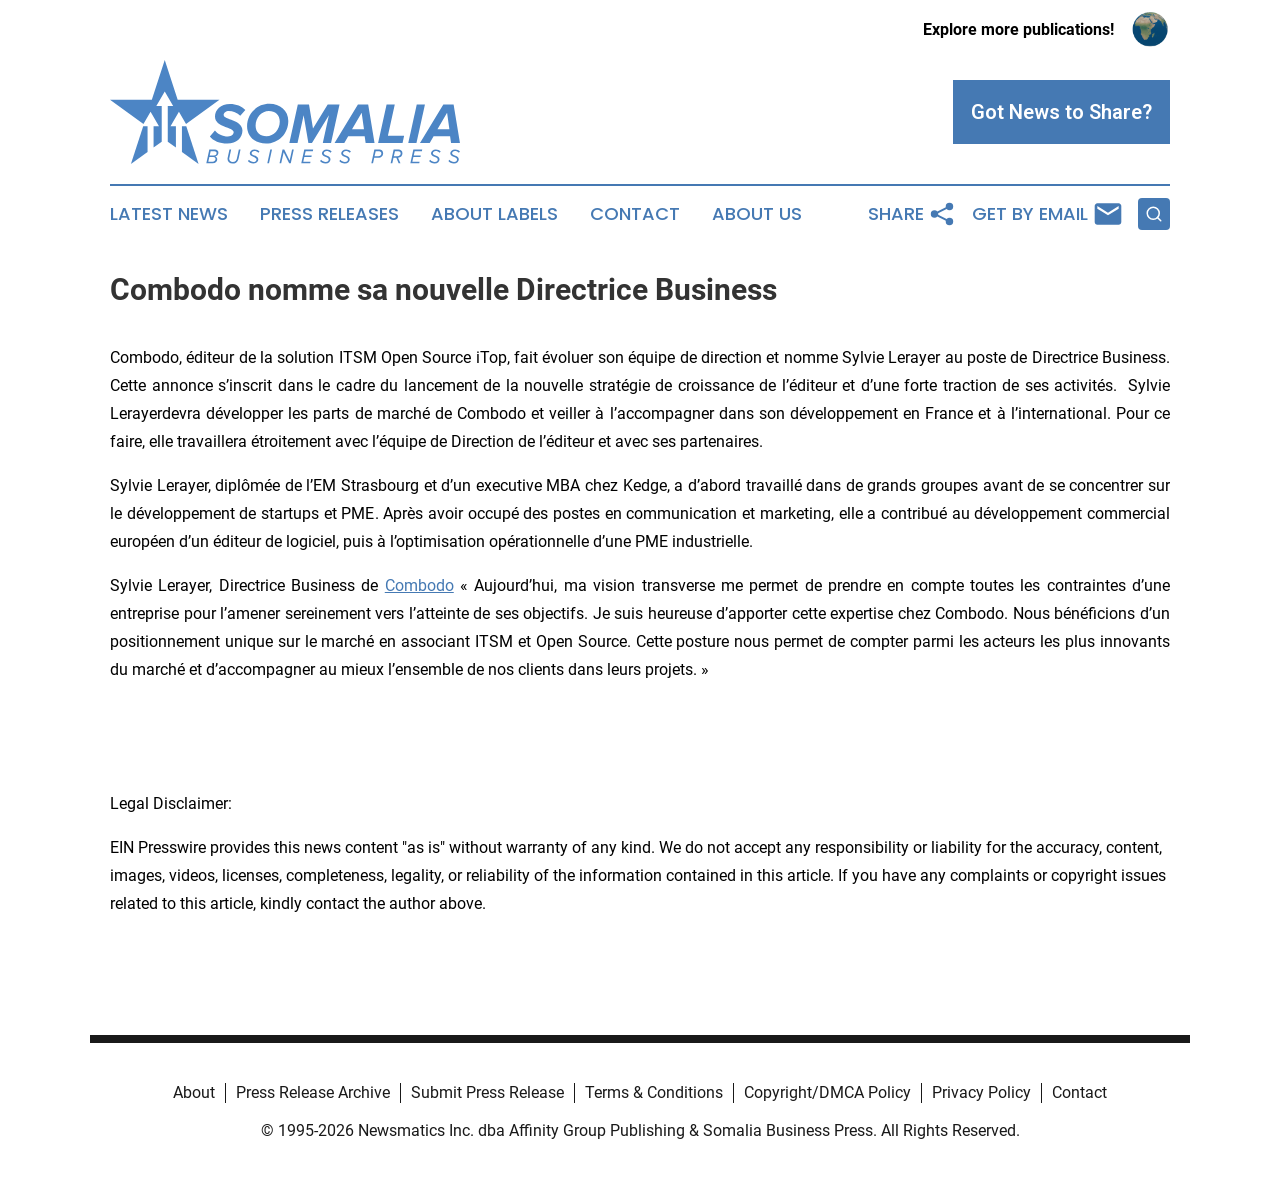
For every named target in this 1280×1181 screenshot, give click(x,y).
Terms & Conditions (654, 1092)
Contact (635, 214)
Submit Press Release (487, 1092)
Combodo (419, 585)
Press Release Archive (313, 1092)
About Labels (494, 214)
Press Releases (329, 214)
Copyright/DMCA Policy (827, 1092)
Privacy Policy (981, 1092)
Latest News (169, 214)
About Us (757, 214)
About (194, 1092)
